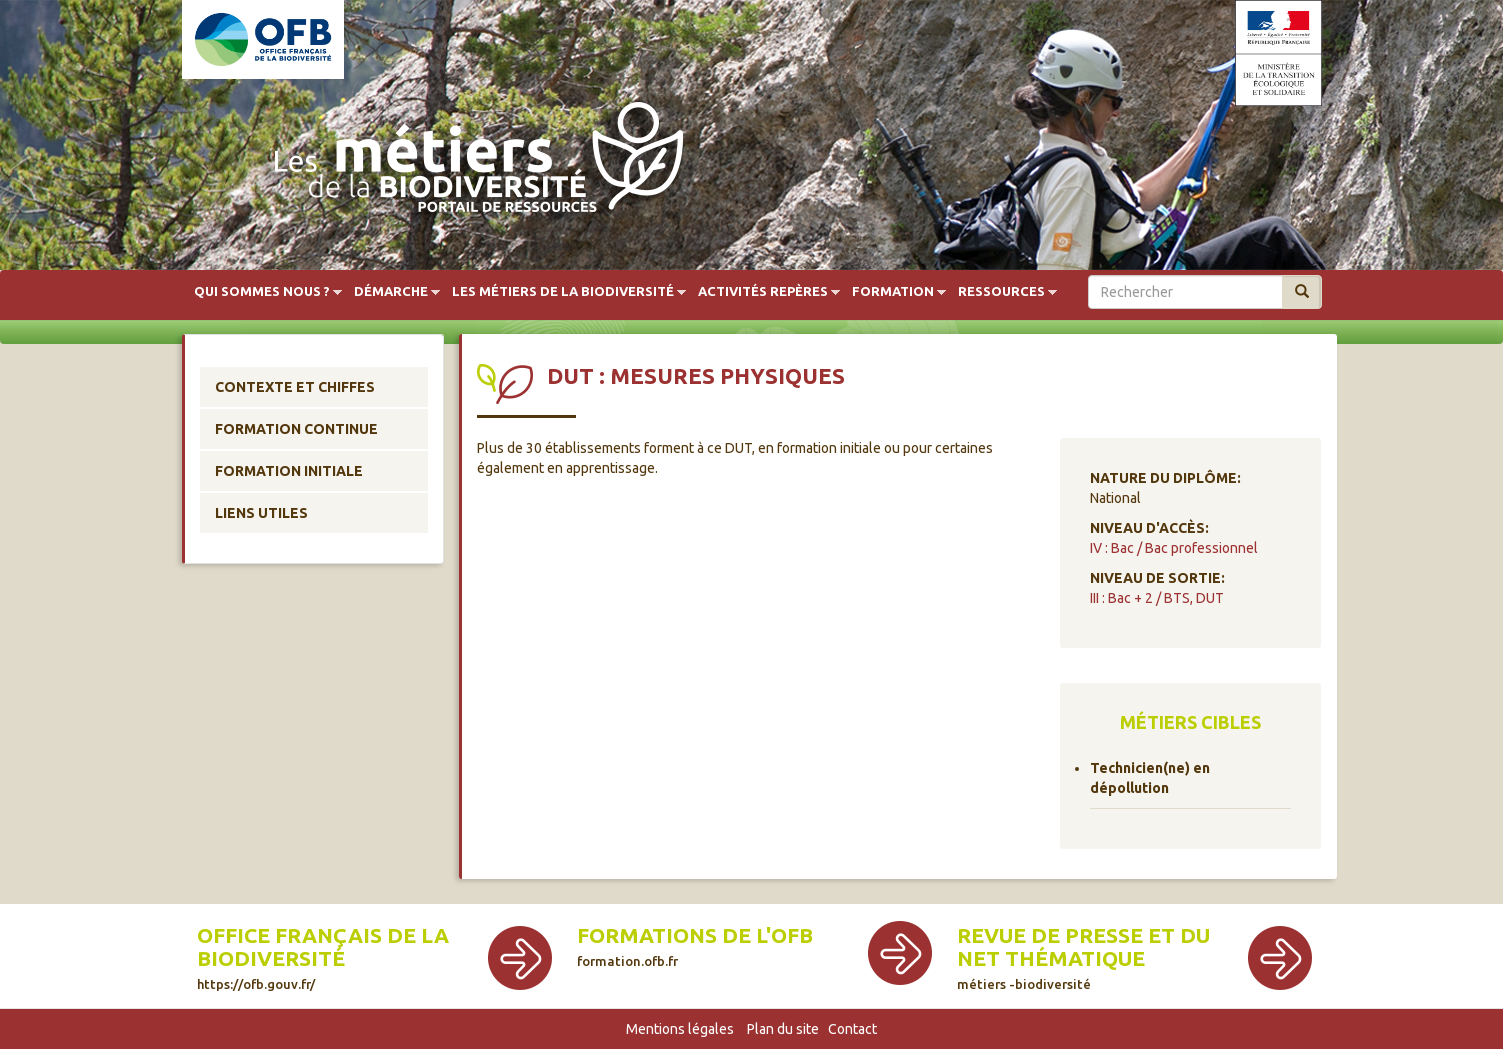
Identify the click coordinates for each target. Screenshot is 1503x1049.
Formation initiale (289, 471)
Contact (852, 1029)
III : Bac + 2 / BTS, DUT (1157, 598)
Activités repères (763, 292)
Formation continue (296, 429)
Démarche (391, 292)
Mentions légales (680, 1029)
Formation (893, 292)
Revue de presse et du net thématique (1083, 957)
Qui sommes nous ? (262, 292)
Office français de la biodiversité (323, 957)
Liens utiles (261, 513)
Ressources (1001, 292)
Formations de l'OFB (695, 946)
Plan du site (783, 1029)
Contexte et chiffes (295, 387)
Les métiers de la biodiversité (563, 292)
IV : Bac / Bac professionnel (1174, 548)
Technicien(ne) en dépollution (1150, 778)
